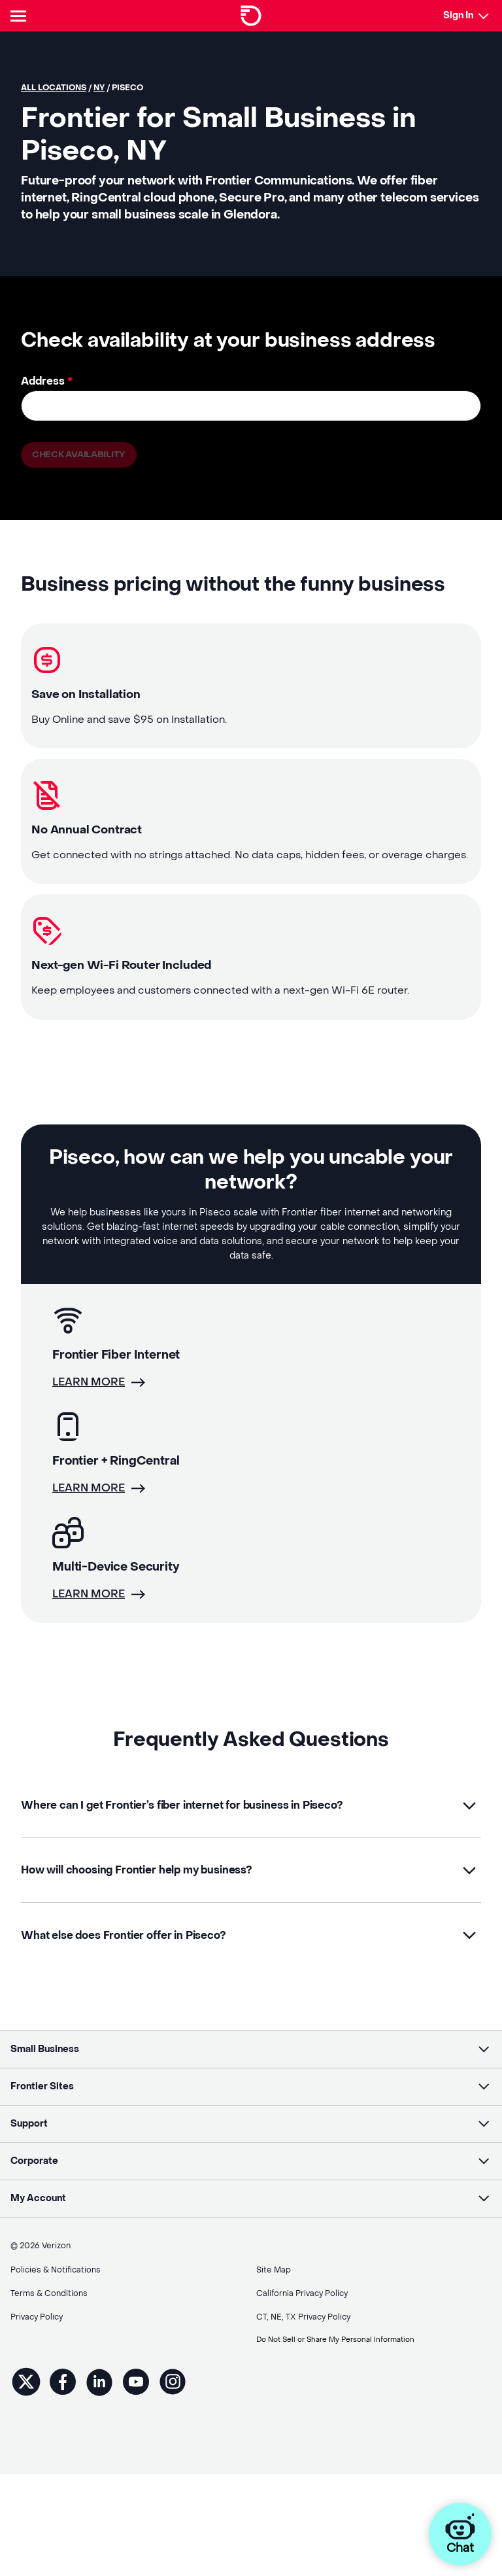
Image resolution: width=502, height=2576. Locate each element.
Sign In (458, 15)
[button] (251, 1828)
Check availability (80, 455)
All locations (53, 87)
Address (47, 381)
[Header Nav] (20, 15)
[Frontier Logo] (251, 15)
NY (99, 87)
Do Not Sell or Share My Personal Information (343, 2344)
